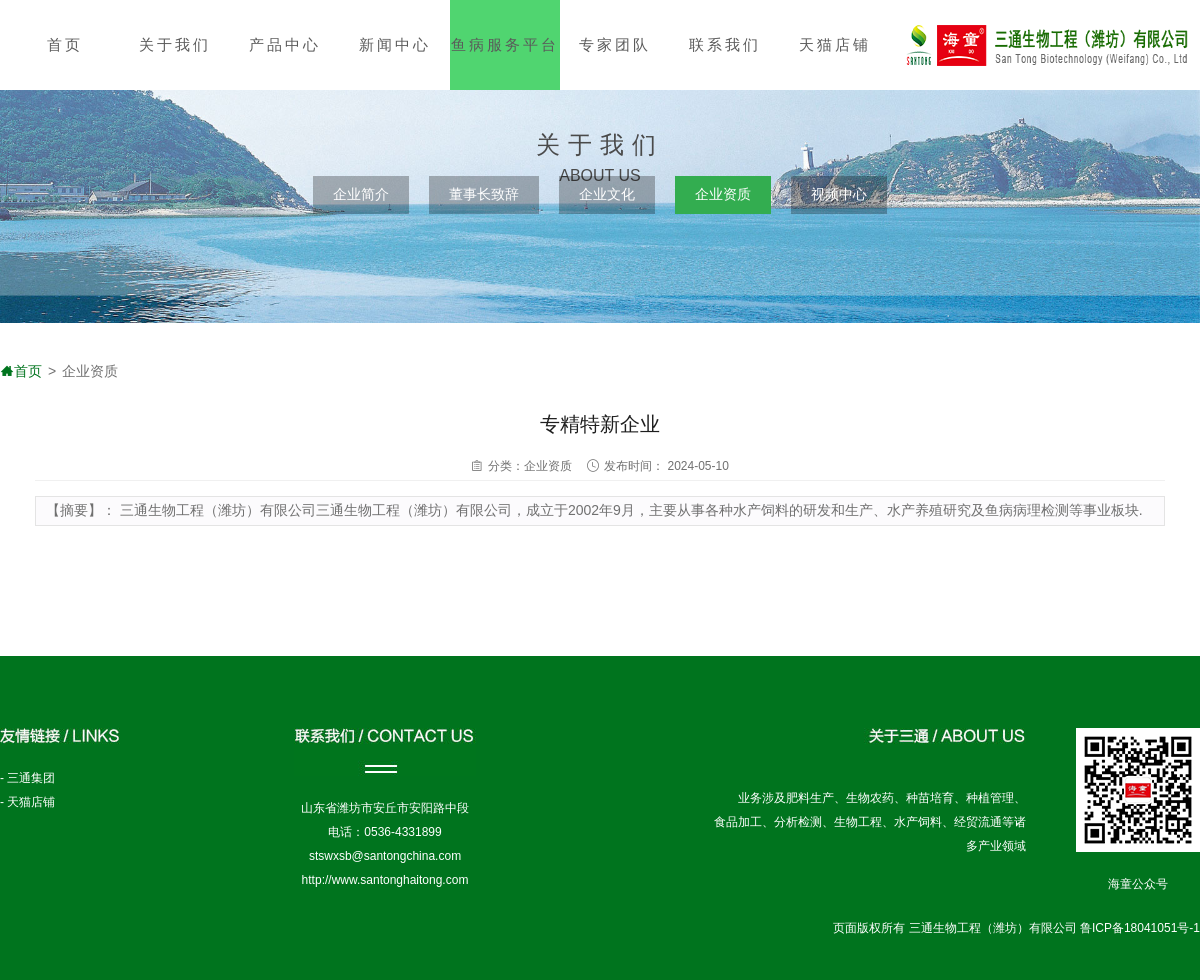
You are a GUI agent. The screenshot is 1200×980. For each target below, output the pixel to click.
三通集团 (31, 778)
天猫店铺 (835, 44)
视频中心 (839, 194)
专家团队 (615, 44)
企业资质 (723, 194)
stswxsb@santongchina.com (385, 856)
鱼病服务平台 (505, 44)
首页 (65, 44)
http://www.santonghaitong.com (385, 880)
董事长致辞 (484, 194)
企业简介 (361, 194)
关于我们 (175, 44)
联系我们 (725, 44)
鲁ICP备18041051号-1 (1140, 928)
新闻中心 (395, 44)
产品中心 (285, 44)
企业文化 (607, 194)
